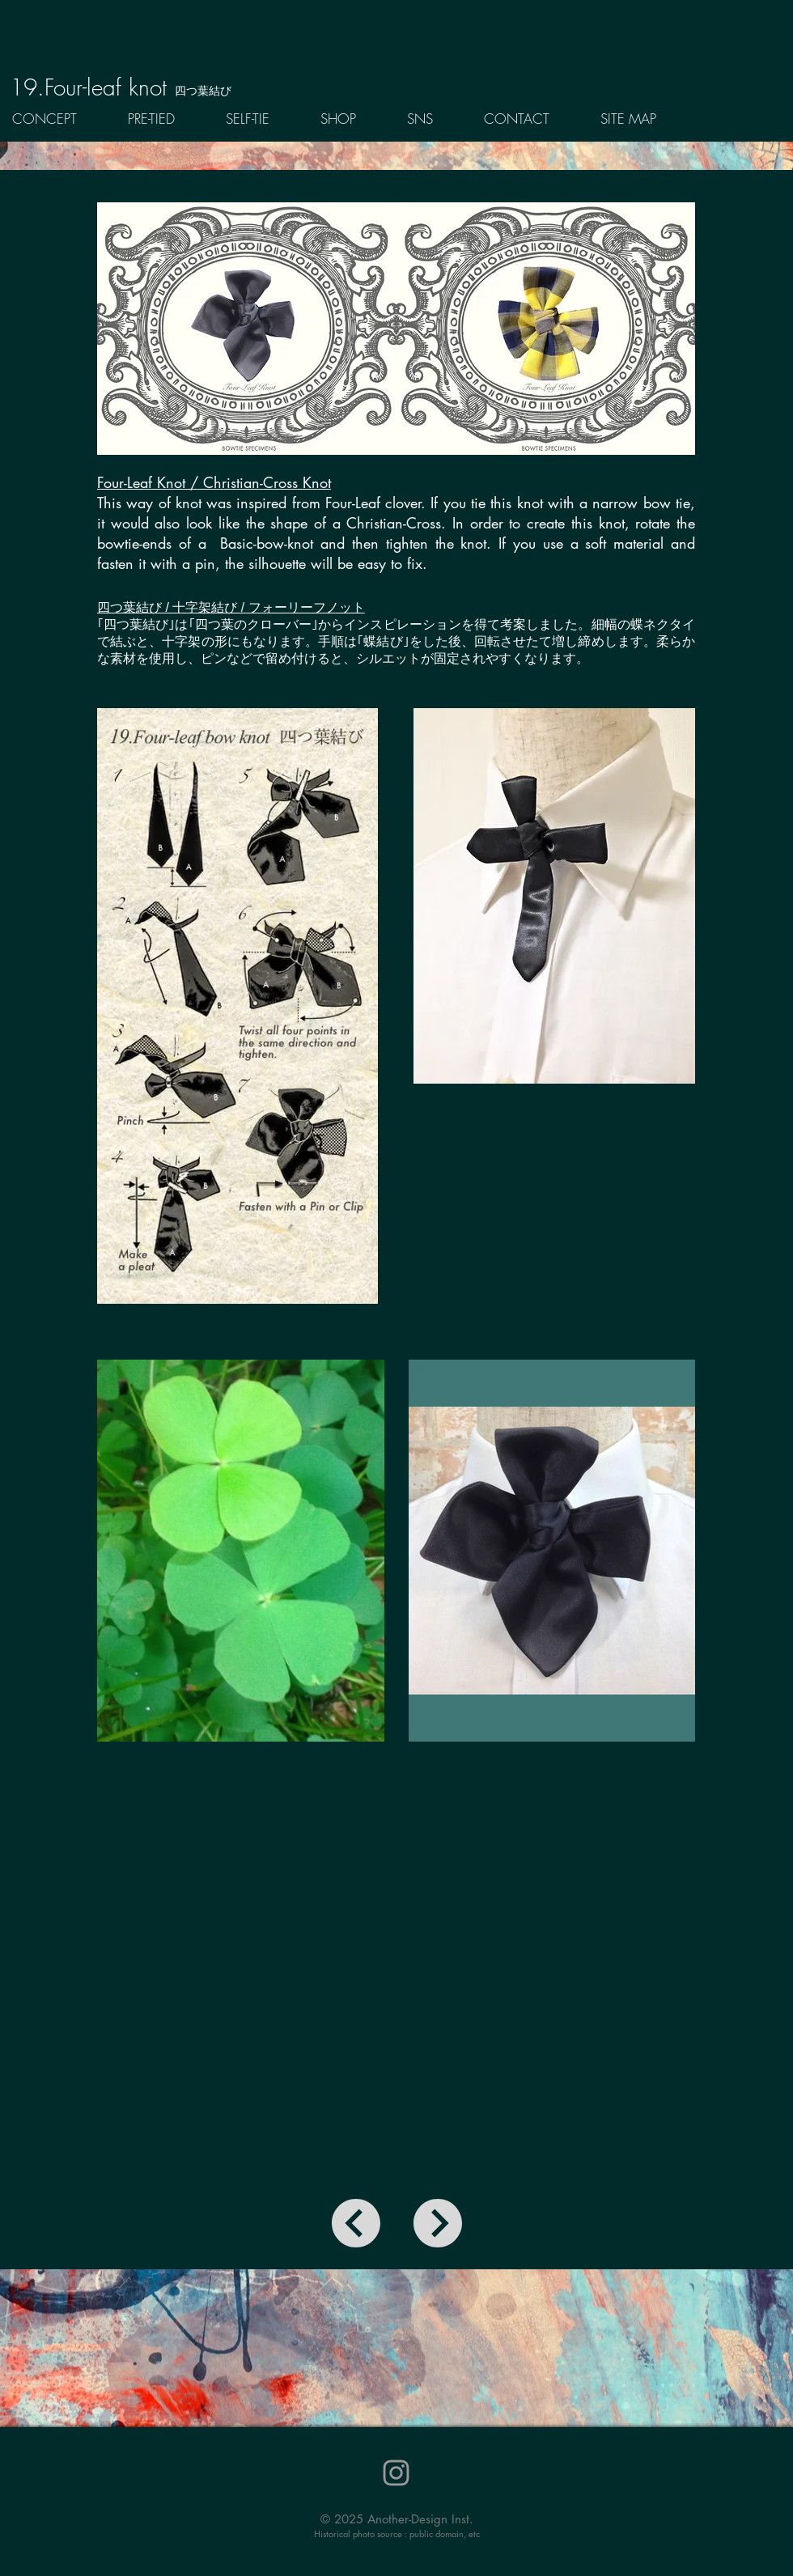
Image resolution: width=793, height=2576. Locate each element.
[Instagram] (396, 2472)
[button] (165, 118)
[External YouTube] (396, 1985)
